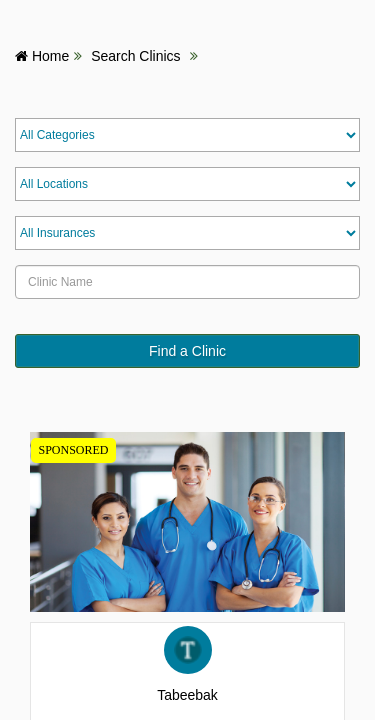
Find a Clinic (187, 351)
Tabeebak (187, 695)
